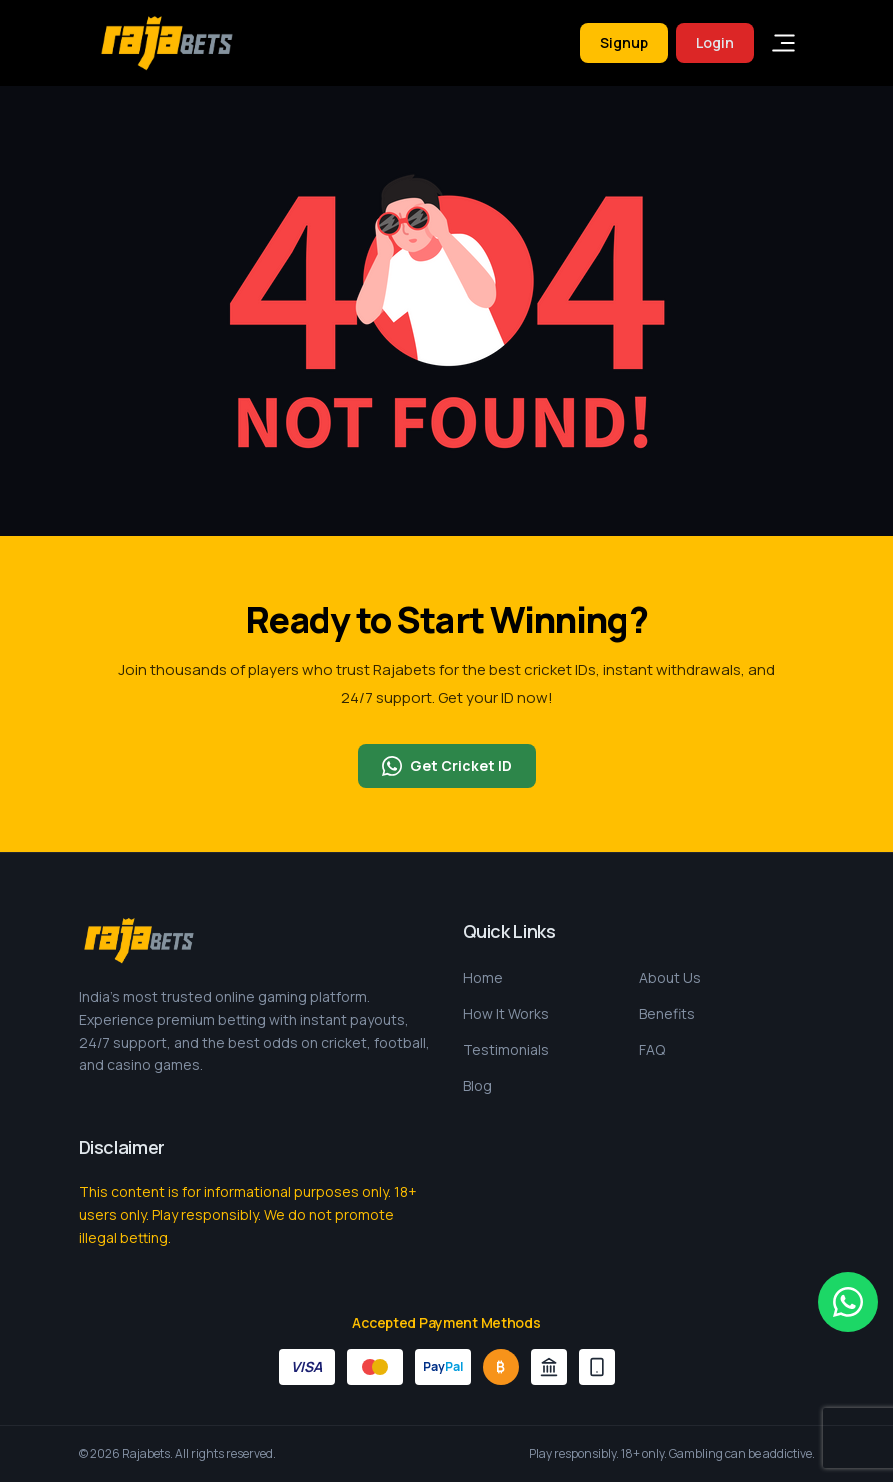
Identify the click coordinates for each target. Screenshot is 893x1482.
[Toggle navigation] (784, 43)
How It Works (506, 1013)
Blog (477, 1085)
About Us (670, 977)
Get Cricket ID (447, 766)
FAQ (652, 1049)
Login (715, 42)
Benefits (667, 1013)
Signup (624, 42)
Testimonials (506, 1049)
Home (483, 977)
